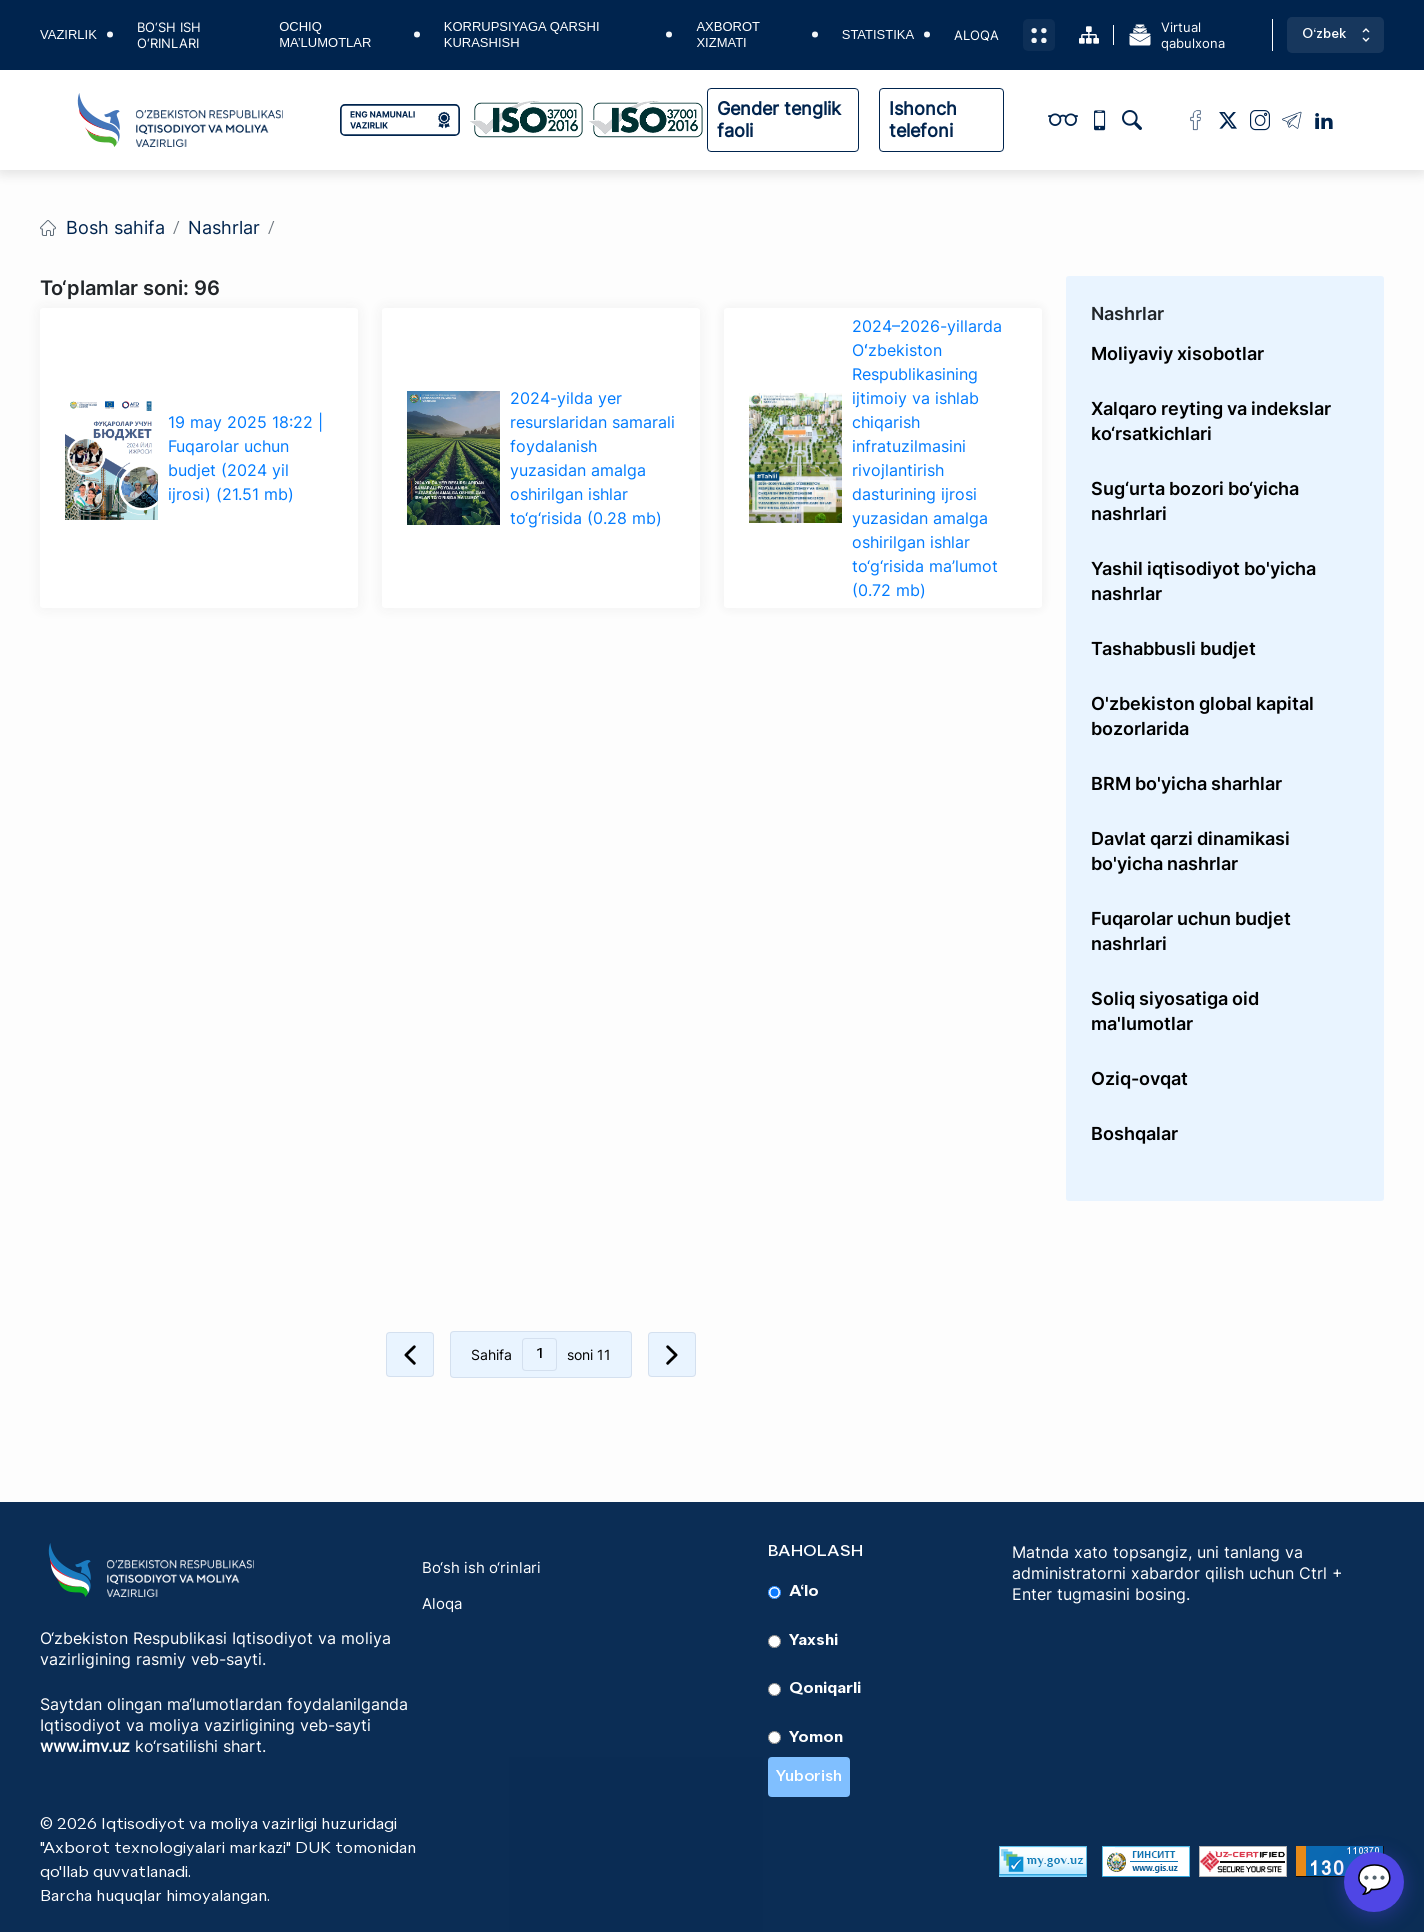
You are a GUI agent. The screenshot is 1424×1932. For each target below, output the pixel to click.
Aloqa (976, 35)
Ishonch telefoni (923, 119)
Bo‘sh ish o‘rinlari (169, 35)
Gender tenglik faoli (779, 119)
